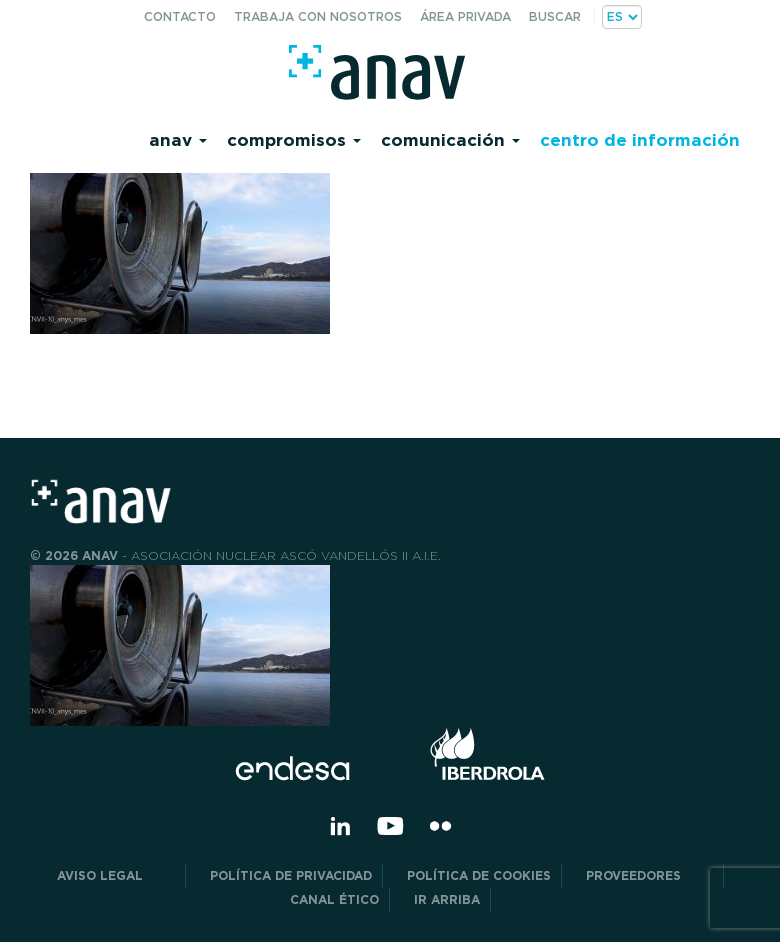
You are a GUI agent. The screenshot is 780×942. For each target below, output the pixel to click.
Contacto (180, 16)
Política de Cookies (479, 875)
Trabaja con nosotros (318, 16)
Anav (178, 139)
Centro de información (640, 139)
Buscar (555, 16)
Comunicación (450, 139)
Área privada (465, 16)
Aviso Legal (116, 875)
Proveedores (649, 875)
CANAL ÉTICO (334, 899)
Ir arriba (447, 899)
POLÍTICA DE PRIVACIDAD (291, 875)
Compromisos (294, 139)
